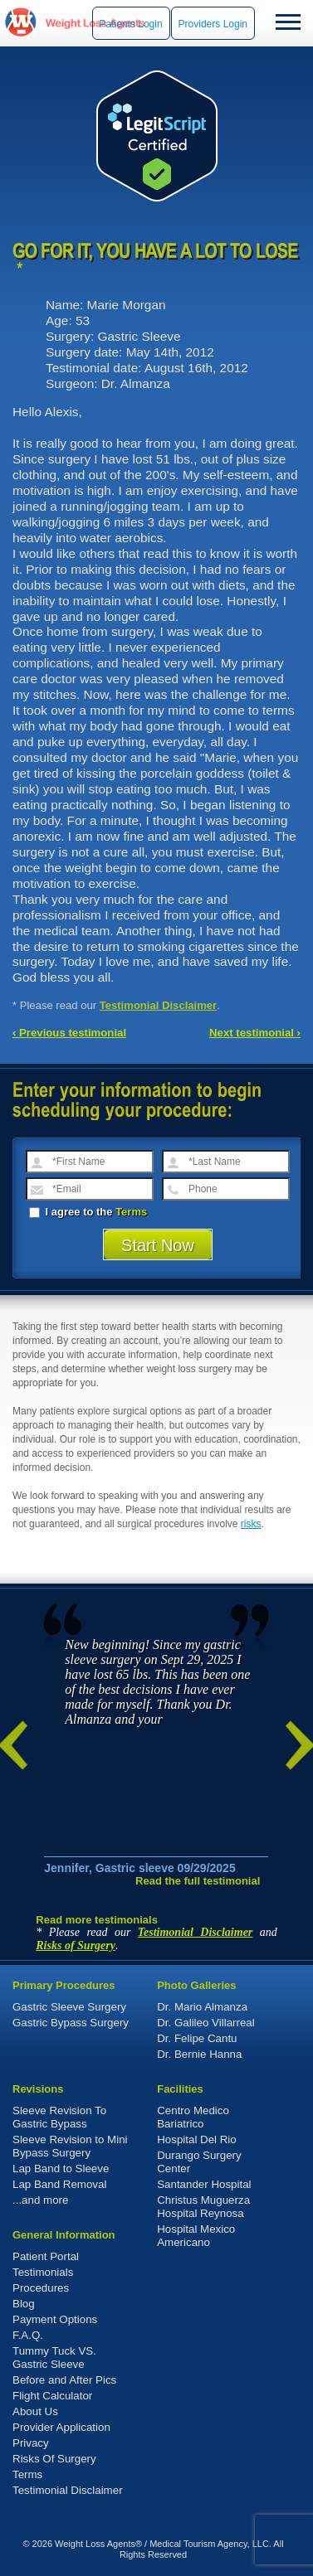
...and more (40, 2200)
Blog (23, 2303)
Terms (131, 1212)
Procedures (40, 2288)
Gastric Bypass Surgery (70, 2022)
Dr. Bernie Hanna (199, 2054)
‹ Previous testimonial (69, 1032)
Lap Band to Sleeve (60, 2168)
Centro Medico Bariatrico (193, 2117)
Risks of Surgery (75, 1945)
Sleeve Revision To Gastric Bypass (59, 2117)
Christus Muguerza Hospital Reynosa (203, 2206)
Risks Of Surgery (54, 2458)
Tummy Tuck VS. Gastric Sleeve (54, 2357)
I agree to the (88, 1212)
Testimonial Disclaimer (159, 1005)
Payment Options (54, 2319)
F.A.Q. (27, 2335)
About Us (35, 2411)
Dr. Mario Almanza (202, 2007)
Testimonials (42, 2272)
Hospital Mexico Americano (196, 2236)
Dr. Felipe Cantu (197, 2038)
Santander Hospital (204, 2184)
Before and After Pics (64, 2380)
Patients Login (131, 24)
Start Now (157, 1245)
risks (251, 1524)
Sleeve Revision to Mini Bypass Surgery (70, 2146)
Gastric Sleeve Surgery (69, 2007)
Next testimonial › (255, 1032)
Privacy (30, 2443)
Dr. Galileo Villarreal (206, 2022)
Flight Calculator (52, 2395)
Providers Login (213, 24)
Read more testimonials (97, 1920)
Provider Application (61, 2427)
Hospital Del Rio (197, 2139)
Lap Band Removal (59, 2184)
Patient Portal (45, 2256)
